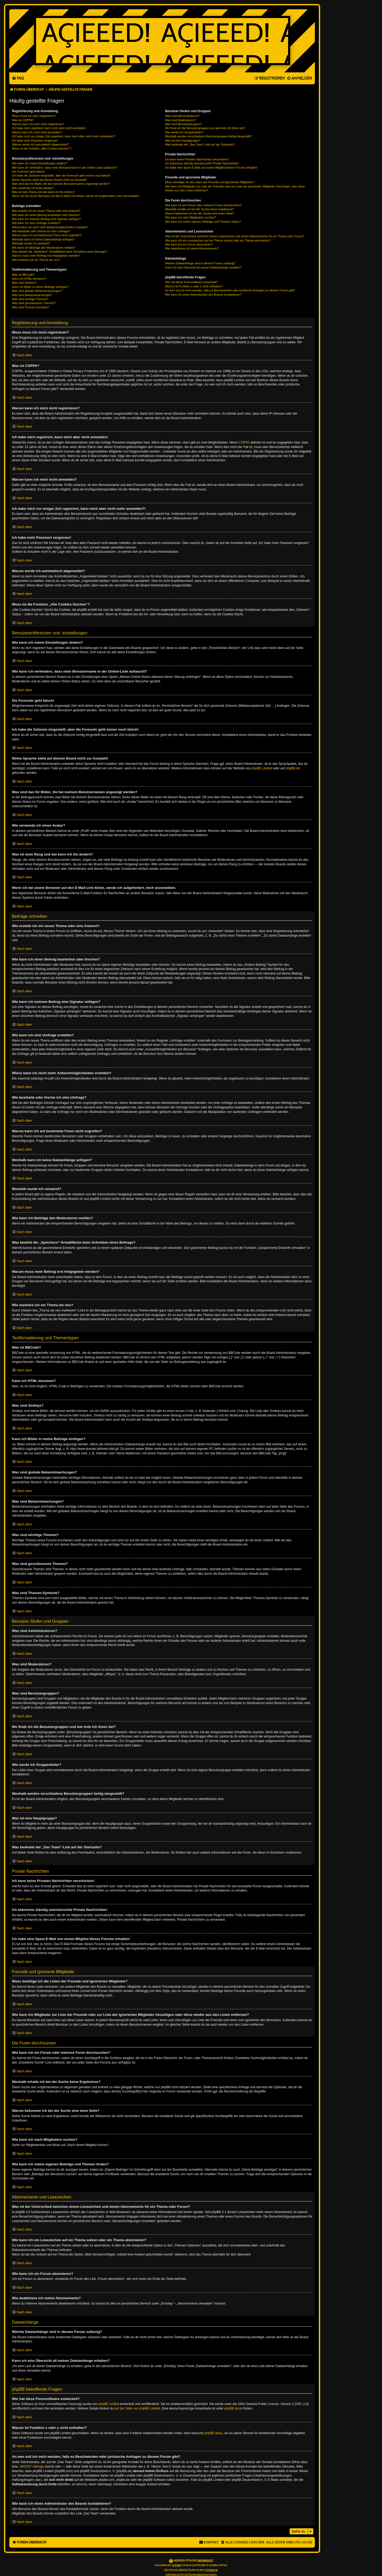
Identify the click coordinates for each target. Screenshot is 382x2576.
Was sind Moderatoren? (180, 120)
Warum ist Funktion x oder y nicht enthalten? (194, 286)
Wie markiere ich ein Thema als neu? (36, 259)
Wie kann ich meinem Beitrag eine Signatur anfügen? (46, 219)
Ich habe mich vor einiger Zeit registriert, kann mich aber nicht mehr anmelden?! (63, 136)
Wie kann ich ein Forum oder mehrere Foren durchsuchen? (203, 205)
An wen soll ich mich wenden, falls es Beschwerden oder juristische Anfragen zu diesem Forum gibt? (230, 290)
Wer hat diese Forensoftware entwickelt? (191, 282)
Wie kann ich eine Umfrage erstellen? (36, 223)
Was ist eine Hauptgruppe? (182, 140)
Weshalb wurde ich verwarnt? (31, 243)
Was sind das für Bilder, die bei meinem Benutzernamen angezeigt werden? (61, 183)
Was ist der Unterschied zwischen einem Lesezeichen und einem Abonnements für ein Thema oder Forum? (234, 236)
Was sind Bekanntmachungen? (32, 295)
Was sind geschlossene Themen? (33, 303)
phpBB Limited (261, 768)
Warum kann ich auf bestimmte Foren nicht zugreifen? (47, 235)
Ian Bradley (205, 2560)
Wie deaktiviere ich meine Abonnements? (192, 248)
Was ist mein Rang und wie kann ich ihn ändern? (43, 192)
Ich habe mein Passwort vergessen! (35, 140)
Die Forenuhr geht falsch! (28, 171)
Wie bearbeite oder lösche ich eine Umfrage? (41, 231)
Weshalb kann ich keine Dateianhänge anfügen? (43, 239)
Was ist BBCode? (23, 274)
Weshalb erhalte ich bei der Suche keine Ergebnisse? (199, 209)
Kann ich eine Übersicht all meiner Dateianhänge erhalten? (203, 267)
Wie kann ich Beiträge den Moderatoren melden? (43, 247)
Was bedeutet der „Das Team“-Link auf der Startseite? (200, 144)
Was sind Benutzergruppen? (183, 124)
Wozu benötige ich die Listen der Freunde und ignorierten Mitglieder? (209, 182)
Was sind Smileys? (24, 282)
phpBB (176, 2565)
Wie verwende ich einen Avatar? (33, 188)
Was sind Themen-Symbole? (30, 307)
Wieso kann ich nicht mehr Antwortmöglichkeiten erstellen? (50, 227)
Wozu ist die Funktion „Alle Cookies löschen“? (41, 148)
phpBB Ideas (214, 2433)
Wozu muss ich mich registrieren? (34, 115)
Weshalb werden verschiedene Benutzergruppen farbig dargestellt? (208, 136)
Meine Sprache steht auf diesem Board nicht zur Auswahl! (49, 179)
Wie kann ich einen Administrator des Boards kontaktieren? (203, 294)
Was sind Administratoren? (182, 115)
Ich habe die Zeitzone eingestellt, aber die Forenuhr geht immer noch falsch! (61, 175)
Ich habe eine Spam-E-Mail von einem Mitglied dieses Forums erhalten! (211, 167)
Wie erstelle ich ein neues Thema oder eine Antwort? (46, 210)
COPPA (244, 442)
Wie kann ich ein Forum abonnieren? (189, 244)
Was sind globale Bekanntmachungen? (37, 290)
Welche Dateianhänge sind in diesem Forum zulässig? (200, 263)
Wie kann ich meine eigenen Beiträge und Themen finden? (203, 221)
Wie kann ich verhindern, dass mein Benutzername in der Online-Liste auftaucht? (64, 167)
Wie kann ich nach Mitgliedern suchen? (190, 217)
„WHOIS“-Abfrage (31, 2466)
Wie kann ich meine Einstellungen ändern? (39, 163)
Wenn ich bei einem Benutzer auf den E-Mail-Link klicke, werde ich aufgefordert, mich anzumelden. (76, 196)
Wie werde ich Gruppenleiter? (184, 132)
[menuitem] (18, 78)
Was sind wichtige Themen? (30, 299)
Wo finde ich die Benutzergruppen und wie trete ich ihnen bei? (205, 128)
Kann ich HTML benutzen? (29, 278)
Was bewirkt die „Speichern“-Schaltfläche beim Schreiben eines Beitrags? (59, 251)
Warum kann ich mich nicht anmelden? (37, 132)
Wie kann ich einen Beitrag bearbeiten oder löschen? (46, 215)
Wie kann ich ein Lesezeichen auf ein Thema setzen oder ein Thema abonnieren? (218, 240)
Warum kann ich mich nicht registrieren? (38, 124)
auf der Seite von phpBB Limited (137, 2408)
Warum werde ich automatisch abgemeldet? (40, 144)
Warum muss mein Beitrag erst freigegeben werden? (46, 255)
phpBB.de (293, 768)
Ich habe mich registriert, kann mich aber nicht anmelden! (49, 128)
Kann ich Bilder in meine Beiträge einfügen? (40, 286)
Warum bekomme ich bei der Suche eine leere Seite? (199, 213)
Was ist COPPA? (23, 120)
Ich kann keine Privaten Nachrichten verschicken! (197, 159)
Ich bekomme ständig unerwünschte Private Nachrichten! (202, 163)
